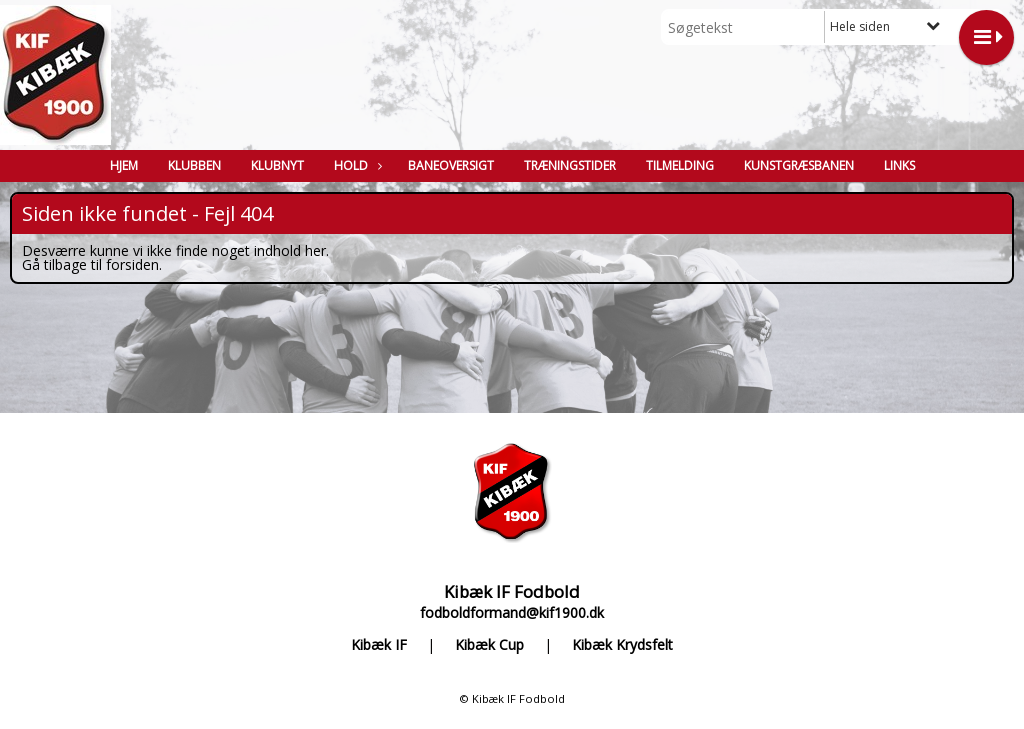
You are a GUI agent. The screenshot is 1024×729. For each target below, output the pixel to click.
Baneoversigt (451, 165)
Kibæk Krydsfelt (622, 645)
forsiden (132, 264)
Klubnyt (277, 165)
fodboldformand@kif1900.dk (512, 612)
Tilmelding (680, 165)
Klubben (194, 165)
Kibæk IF (379, 645)
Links (899, 165)
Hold (356, 165)
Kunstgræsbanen (799, 165)
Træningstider (570, 165)
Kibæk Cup (489, 645)
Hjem (124, 165)
